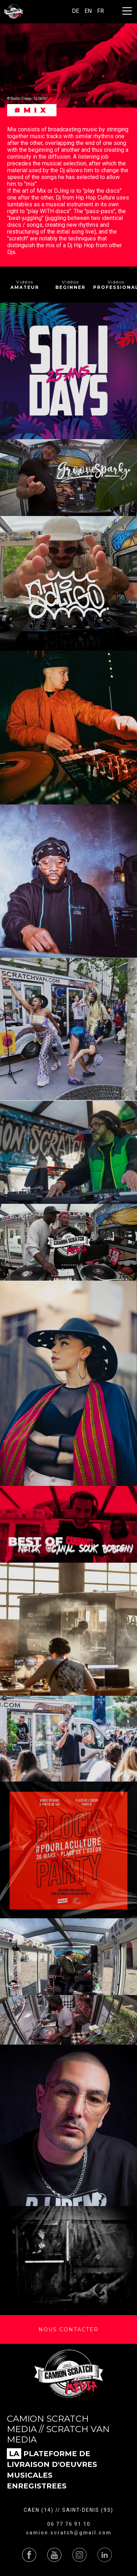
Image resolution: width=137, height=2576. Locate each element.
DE (75, 11)
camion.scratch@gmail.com (68, 2532)
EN (88, 11)
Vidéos (24, 284)
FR (100, 11)
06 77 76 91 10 (68, 2524)
